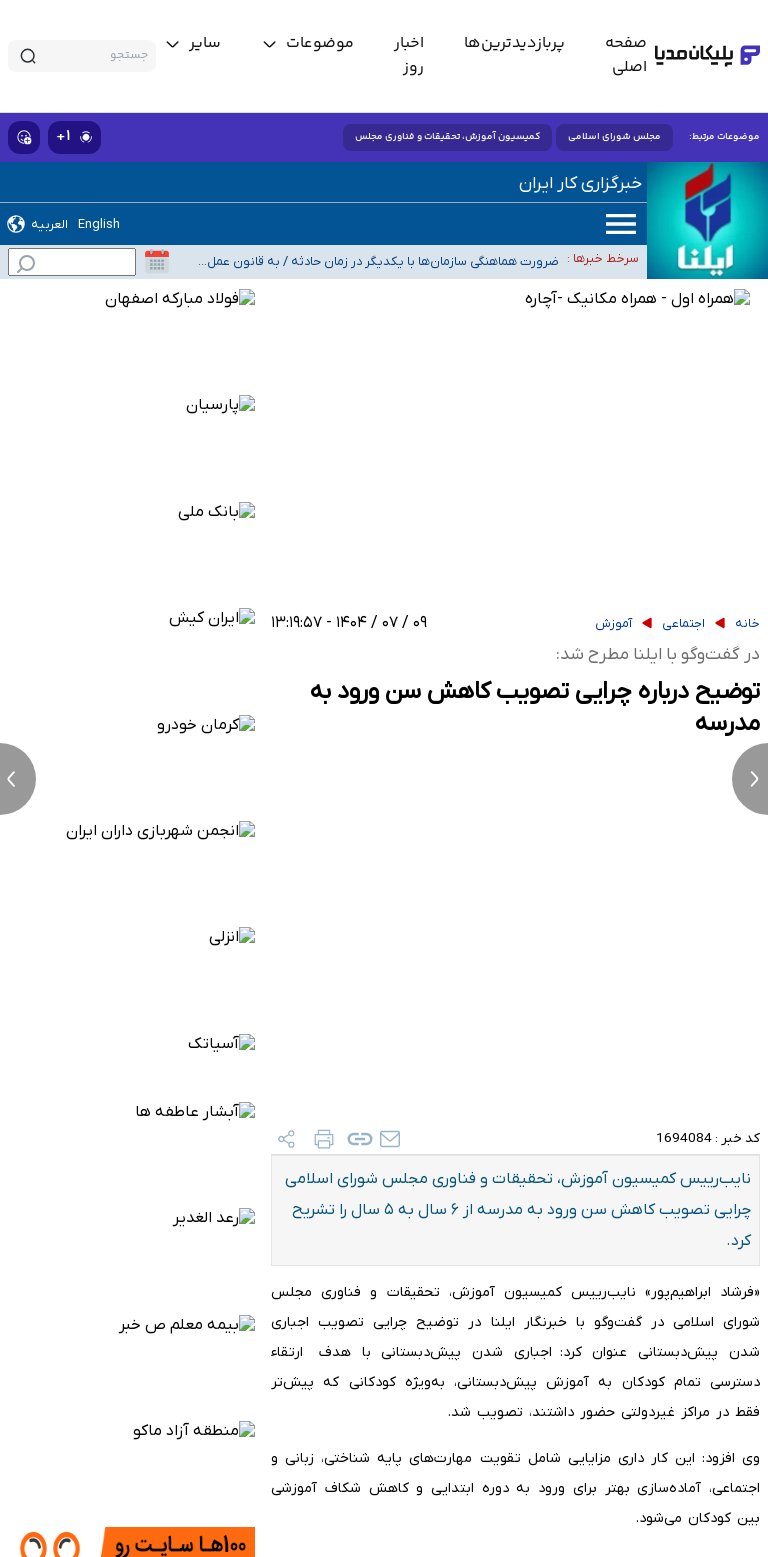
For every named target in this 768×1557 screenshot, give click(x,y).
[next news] (750, 779)
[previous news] (18, 779)
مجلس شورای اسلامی (614, 137)
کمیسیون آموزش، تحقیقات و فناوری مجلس (447, 137)
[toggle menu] (307, 44)
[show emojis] (24, 137)
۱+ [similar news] (74, 136)
